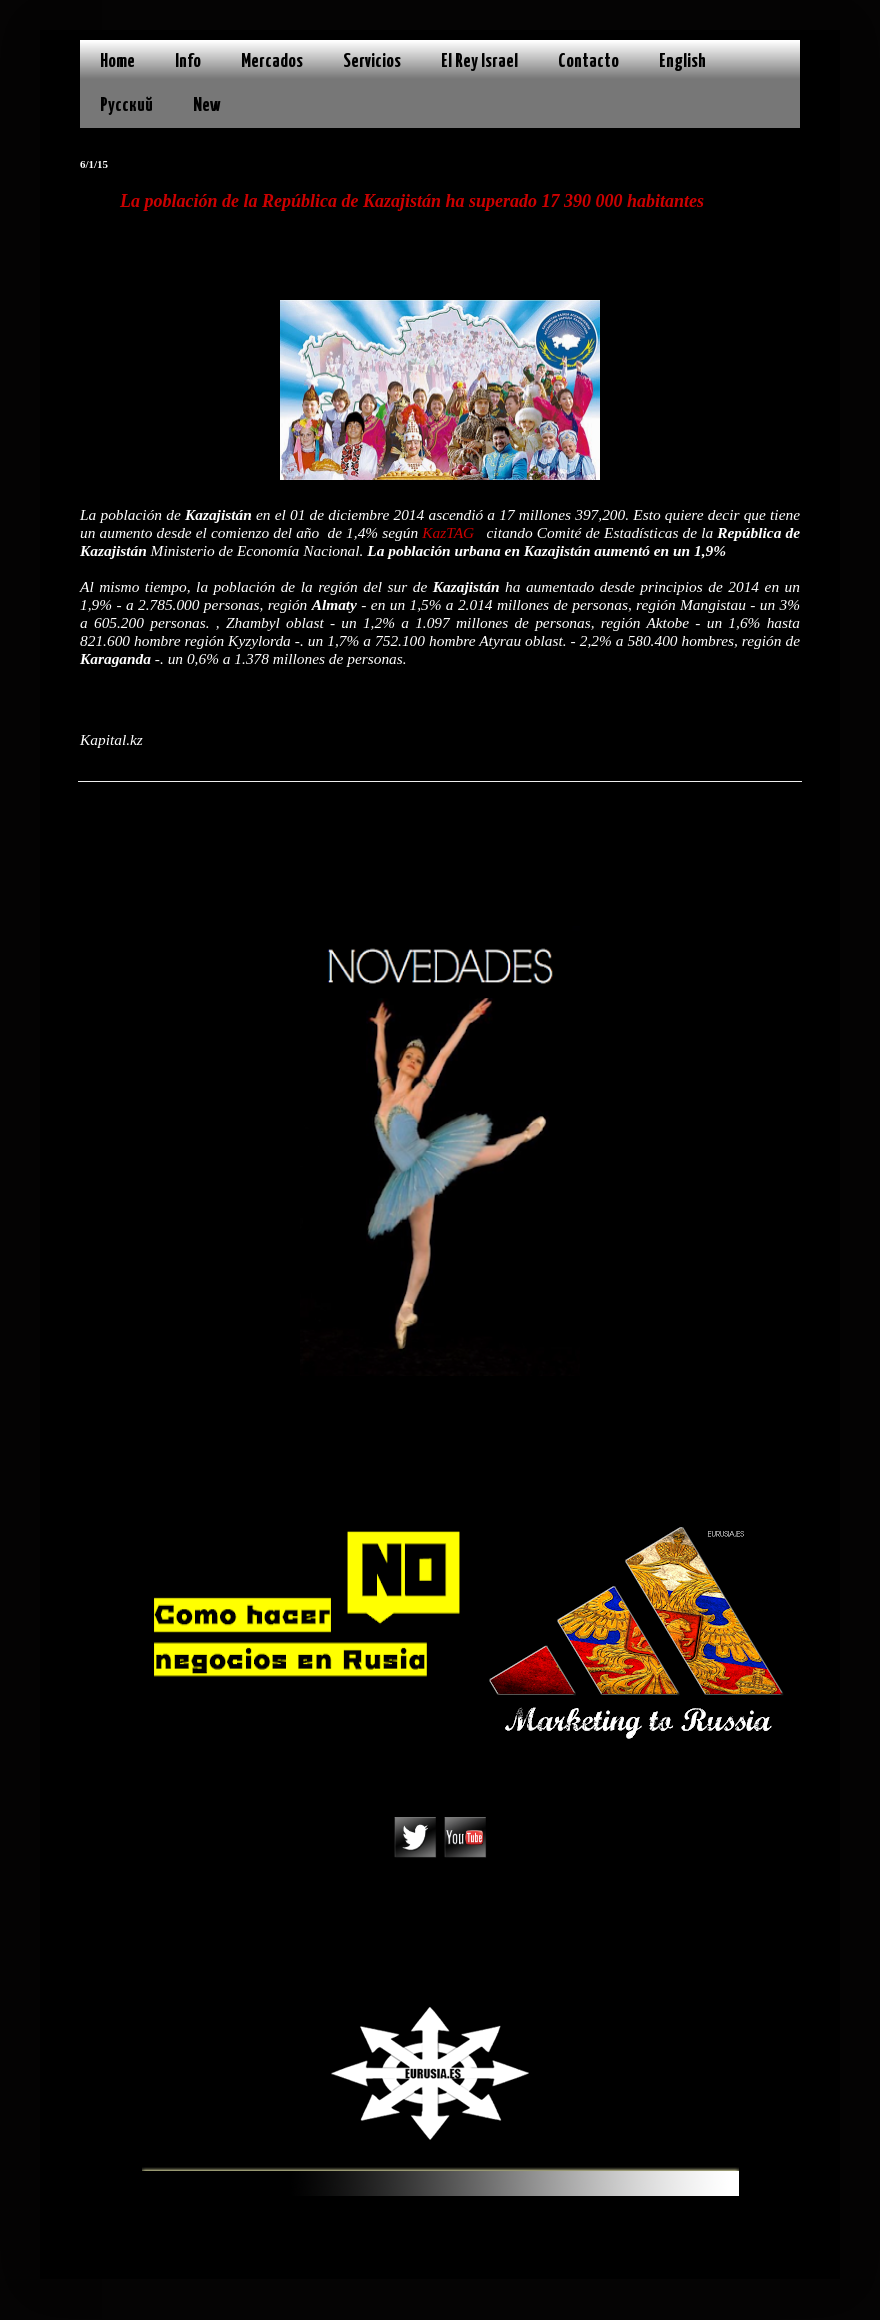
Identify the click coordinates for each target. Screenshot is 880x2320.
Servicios (372, 61)
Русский (126, 105)
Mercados (272, 61)
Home (117, 61)
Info (188, 61)
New (207, 105)
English (682, 61)
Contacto (588, 61)
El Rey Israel (479, 61)
